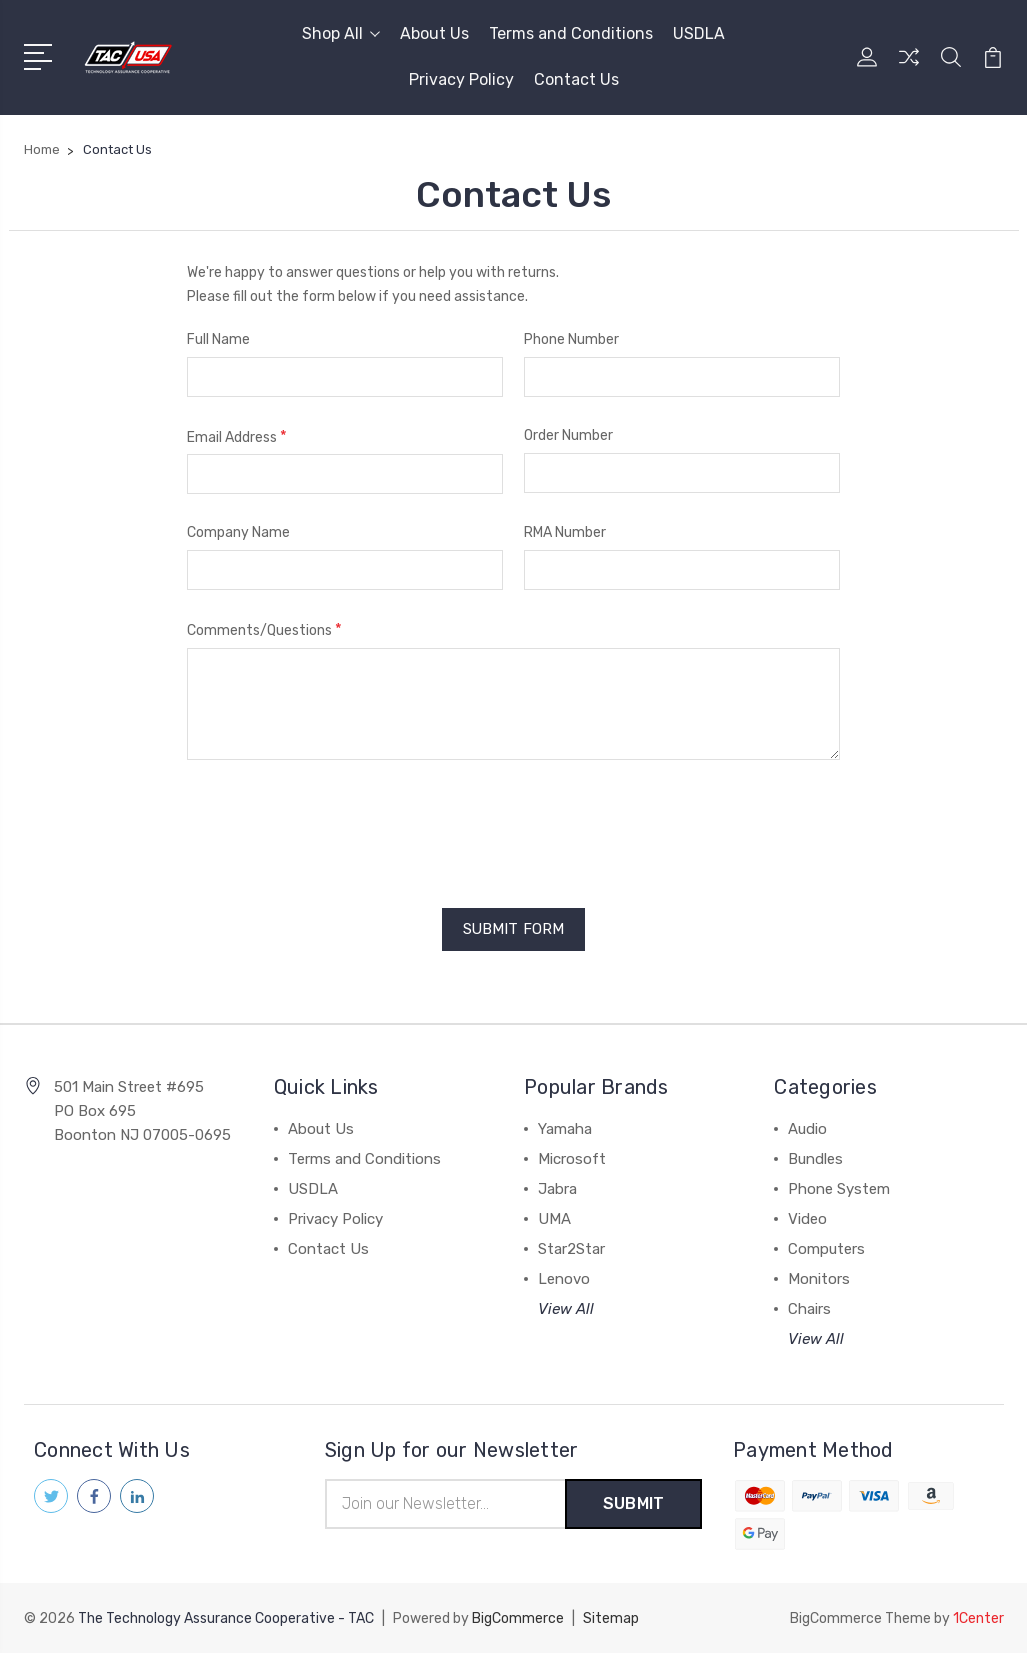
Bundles (815, 1159)
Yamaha (565, 1129)
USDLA (699, 33)
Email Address (237, 436)
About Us (434, 33)
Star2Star (571, 1249)
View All (566, 1309)
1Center (978, 1618)
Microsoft (572, 1159)
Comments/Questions (264, 629)
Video (807, 1219)
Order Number (568, 435)
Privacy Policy (461, 79)
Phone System (839, 1189)
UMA (554, 1219)
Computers (826, 1249)
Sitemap (611, 1618)
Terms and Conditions (571, 33)
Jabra (557, 1189)
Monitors (819, 1279)
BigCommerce (518, 1618)
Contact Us (576, 79)
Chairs (809, 1309)
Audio (807, 1129)
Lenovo (564, 1279)
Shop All (341, 33)
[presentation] (339, 827)
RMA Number (565, 532)
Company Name (238, 532)
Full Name (218, 339)
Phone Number (571, 339)
